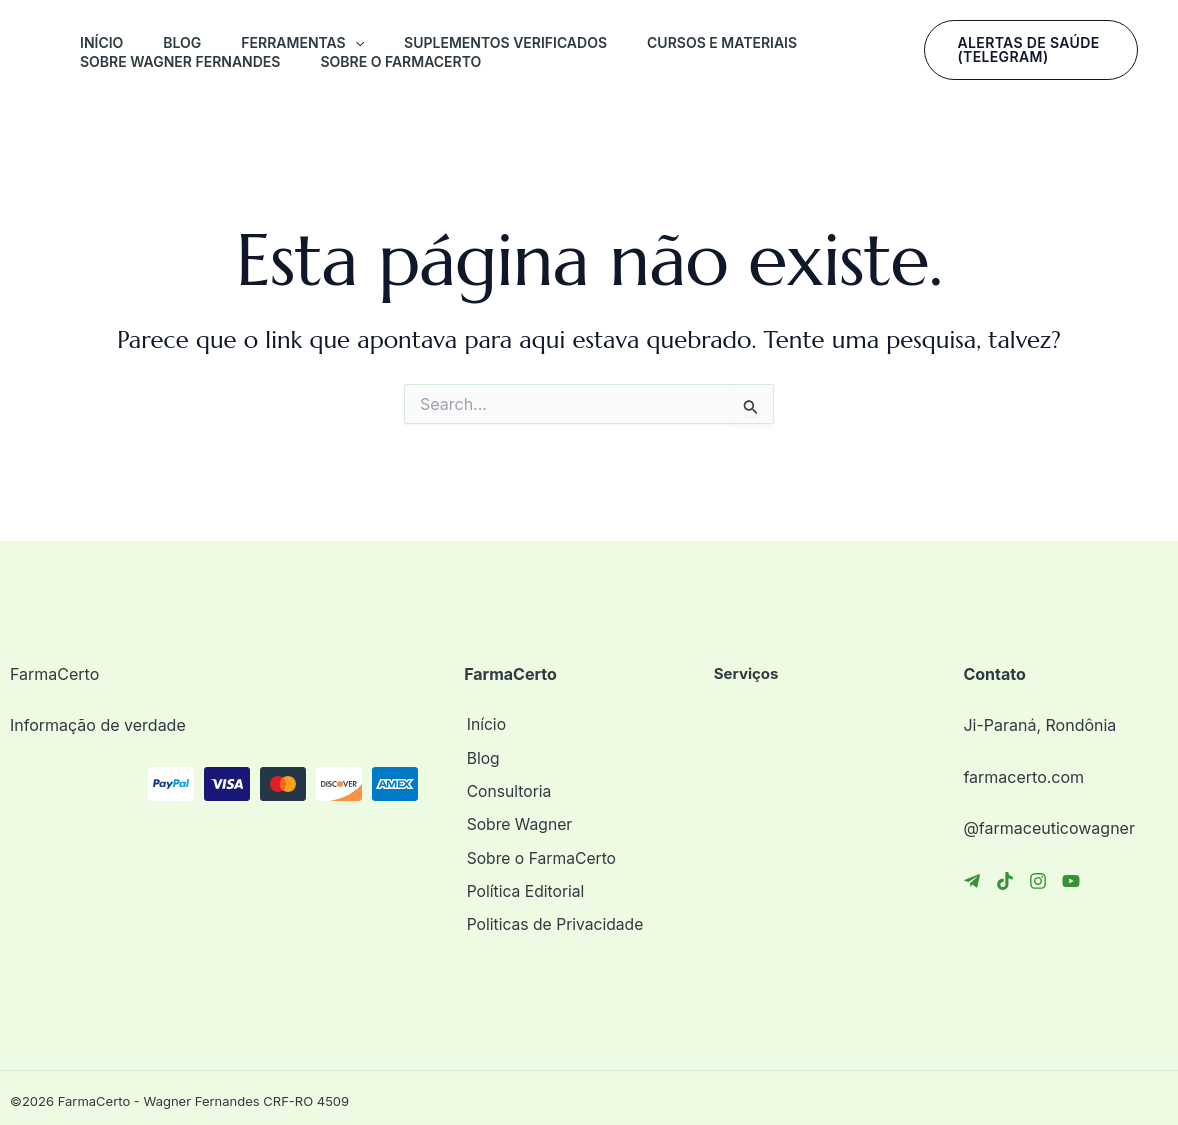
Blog (182, 42)
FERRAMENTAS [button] (302, 43)
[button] (355, 43)
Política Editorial (524, 887)
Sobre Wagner (518, 822)
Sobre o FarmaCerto (400, 61)
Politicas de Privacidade (554, 919)
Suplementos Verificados (505, 42)
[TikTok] (1005, 881)
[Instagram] (1038, 881)
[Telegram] (972, 881)
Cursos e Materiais (722, 42)
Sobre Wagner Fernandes (180, 61)
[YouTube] (1071, 881)
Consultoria (507, 790)
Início (101, 42)
